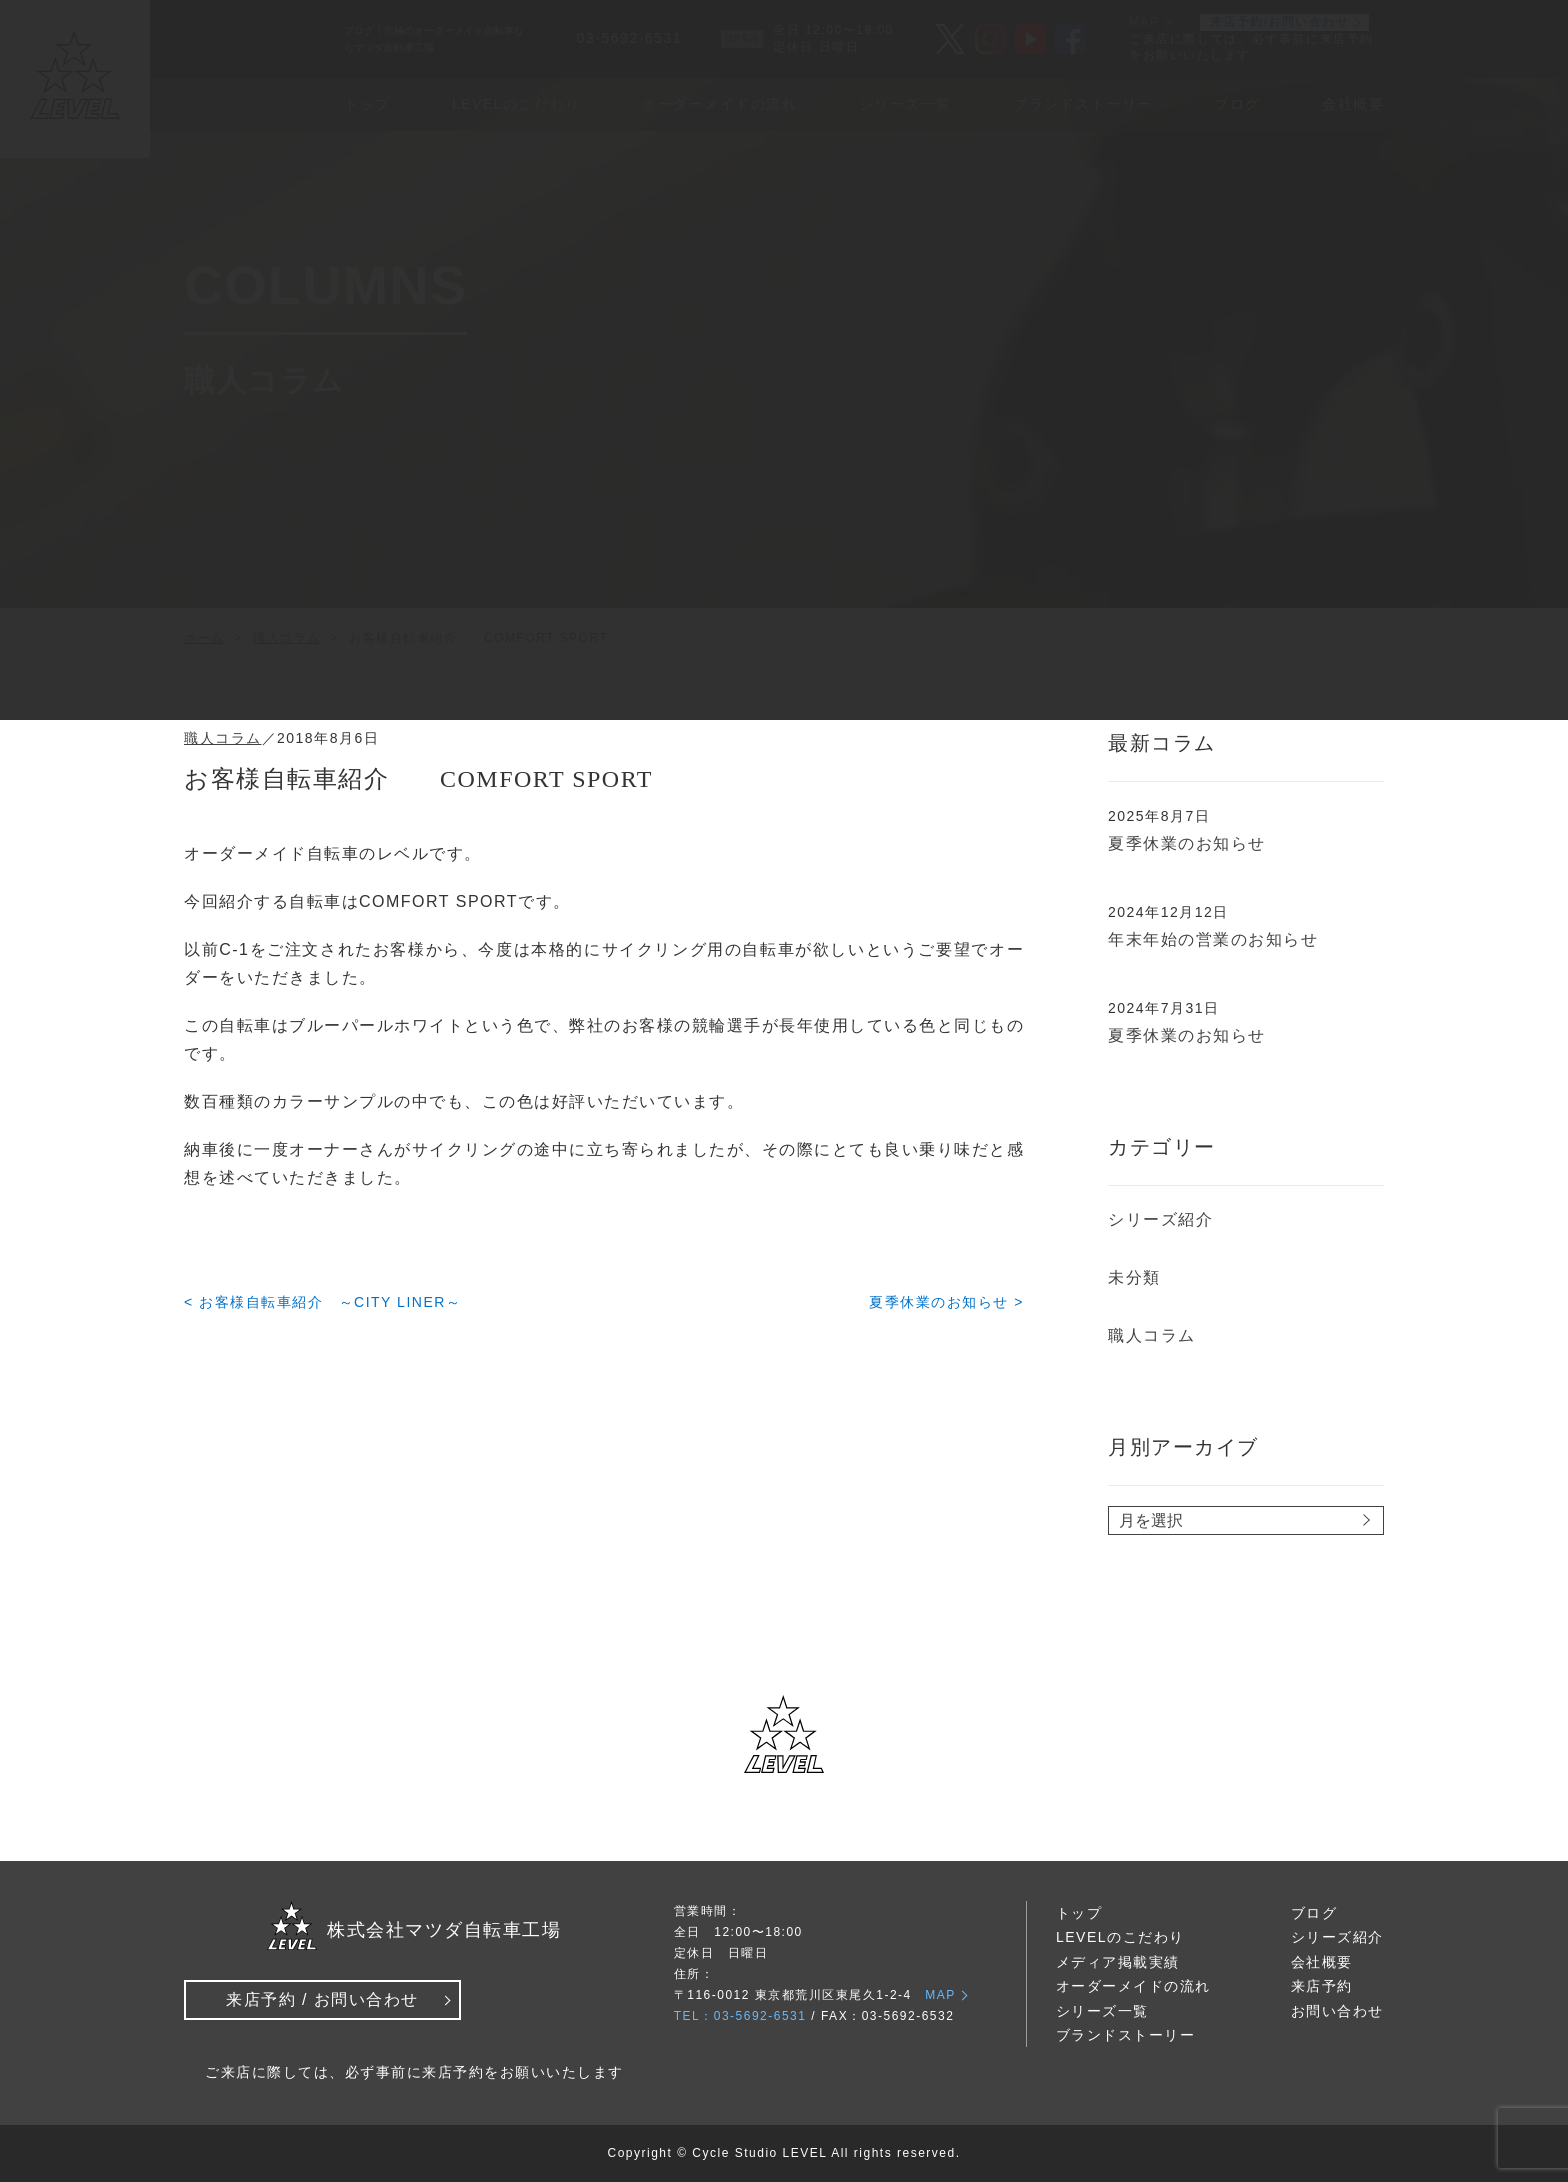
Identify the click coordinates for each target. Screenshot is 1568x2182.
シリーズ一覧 (1102, 2011)
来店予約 (1322, 1986)
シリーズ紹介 (1160, 1219)
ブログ (1314, 1913)
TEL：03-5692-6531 (740, 2016)
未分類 (1134, 1277)
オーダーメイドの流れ (1133, 1986)
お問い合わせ (1337, 2011)
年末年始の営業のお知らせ (1213, 939)
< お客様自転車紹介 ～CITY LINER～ (322, 1302)
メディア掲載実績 (1118, 1962)
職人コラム (223, 738)
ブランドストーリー (1126, 2035)
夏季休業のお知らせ (1187, 843)
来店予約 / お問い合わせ (322, 1999)
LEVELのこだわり (1120, 1937)
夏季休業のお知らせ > (946, 1302)
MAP (940, 1995)
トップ (1079, 1913)
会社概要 (1322, 1962)
